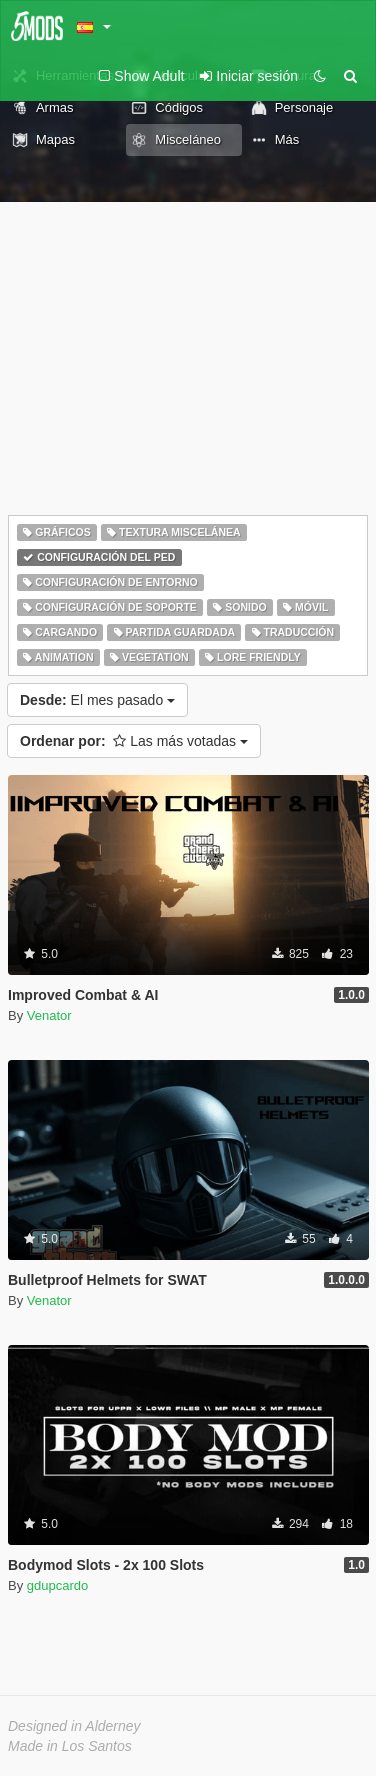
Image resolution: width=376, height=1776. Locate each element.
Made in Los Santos (70, 1746)
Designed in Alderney (74, 1726)
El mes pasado (97, 700)
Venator (49, 1015)
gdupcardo (57, 1585)
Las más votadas (134, 741)
